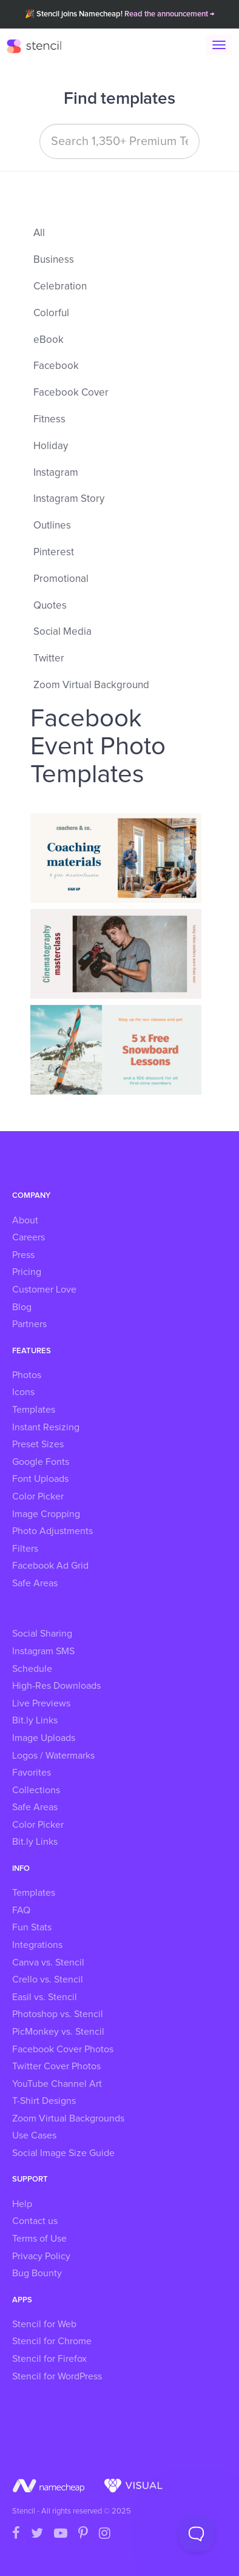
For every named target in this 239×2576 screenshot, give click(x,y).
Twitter (48, 659)
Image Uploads (43, 1738)
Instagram (55, 473)
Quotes (50, 606)
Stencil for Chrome (52, 2341)
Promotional (61, 579)
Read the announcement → (169, 14)
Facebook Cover (71, 393)
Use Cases (34, 2135)
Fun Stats (32, 1927)
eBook (48, 340)
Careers (28, 1237)
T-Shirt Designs (44, 2101)
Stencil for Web (44, 2324)
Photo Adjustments (52, 1531)
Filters (25, 1548)
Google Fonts (40, 1462)
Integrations (37, 1945)
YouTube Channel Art (57, 2084)
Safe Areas (35, 1583)
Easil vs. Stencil (44, 1997)
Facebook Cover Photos (62, 2049)
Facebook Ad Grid (50, 1565)
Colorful (51, 313)
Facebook (56, 366)
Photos (26, 1375)
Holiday (50, 446)
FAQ (21, 1910)
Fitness (49, 419)
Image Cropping (46, 1514)
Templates (33, 1410)
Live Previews (41, 1703)
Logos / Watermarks (53, 1755)
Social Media (62, 632)
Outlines (52, 526)
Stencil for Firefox (49, 2359)
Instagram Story (68, 499)
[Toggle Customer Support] (196, 2533)
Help (22, 2204)
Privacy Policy (41, 2256)
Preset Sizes (38, 1444)
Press (23, 1255)
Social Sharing (42, 1633)
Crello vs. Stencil (47, 1979)
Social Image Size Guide (63, 2153)
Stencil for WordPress (57, 2376)
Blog (22, 1307)
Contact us (35, 2221)
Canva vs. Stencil (48, 1962)
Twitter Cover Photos (56, 2066)
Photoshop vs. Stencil (57, 2014)
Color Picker (38, 1496)
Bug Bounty (37, 2273)
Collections (36, 1790)
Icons (23, 1392)
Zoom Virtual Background (91, 685)
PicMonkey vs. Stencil (58, 2032)
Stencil (40, 45)
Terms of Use (39, 2238)
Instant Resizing (45, 1427)
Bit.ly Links (35, 1720)
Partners (29, 1324)
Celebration (60, 287)
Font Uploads (40, 1479)
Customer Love (44, 1289)
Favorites (31, 1772)
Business (53, 260)
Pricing (26, 1272)
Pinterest (53, 552)
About (25, 1220)
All (39, 233)
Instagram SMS (43, 1651)
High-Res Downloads (56, 1686)
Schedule (32, 1669)
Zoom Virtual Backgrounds (68, 2118)
